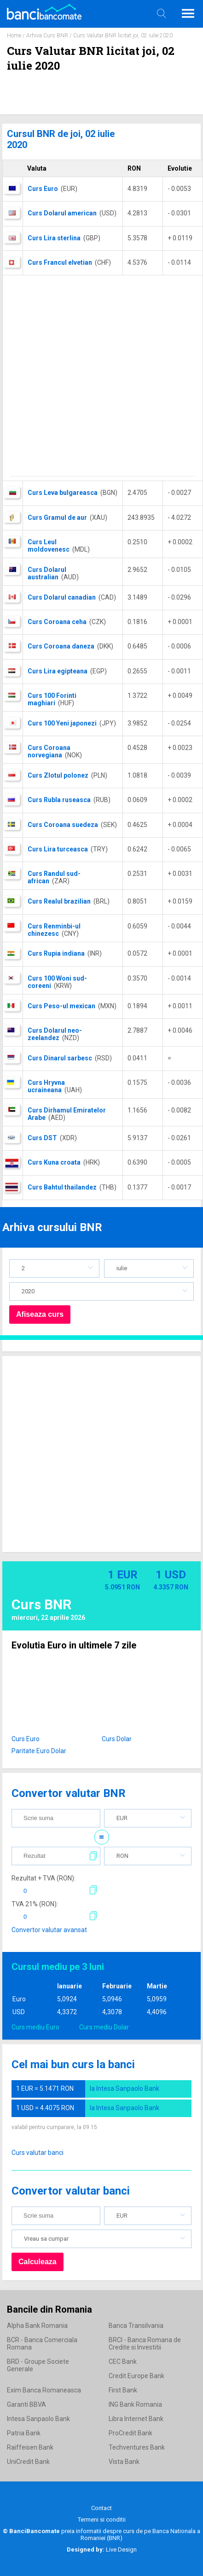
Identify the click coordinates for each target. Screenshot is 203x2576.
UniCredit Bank (28, 2461)
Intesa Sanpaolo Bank (38, 2418)
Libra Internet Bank (136, 2418)
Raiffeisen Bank (30, 2447)
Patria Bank (24, 2433)
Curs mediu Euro (35, 2027)
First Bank (123, 2390)
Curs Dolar (117, 1739)
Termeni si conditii (102, 2519)
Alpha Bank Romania (37, 2325)
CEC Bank (123, 2361)
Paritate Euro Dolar (39, 1751)
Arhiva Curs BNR (47, 35)
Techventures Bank (137, 2447)
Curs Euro (26, 1739)
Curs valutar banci (38, 2152)
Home (14, 35)
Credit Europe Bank (136, 2376)
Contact (101, 2508)
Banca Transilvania (136, 2325)
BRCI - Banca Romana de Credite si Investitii (145, 2343)
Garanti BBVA (26, 2404)
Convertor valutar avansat (49, 1929)
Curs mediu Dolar (104, 2027)
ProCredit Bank (130, 2433)
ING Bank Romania (135, 2404)
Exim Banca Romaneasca (44, 2390)
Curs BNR (41, 1604)
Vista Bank (124, 2461)
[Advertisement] (98, 378)
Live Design (102, 2549)
